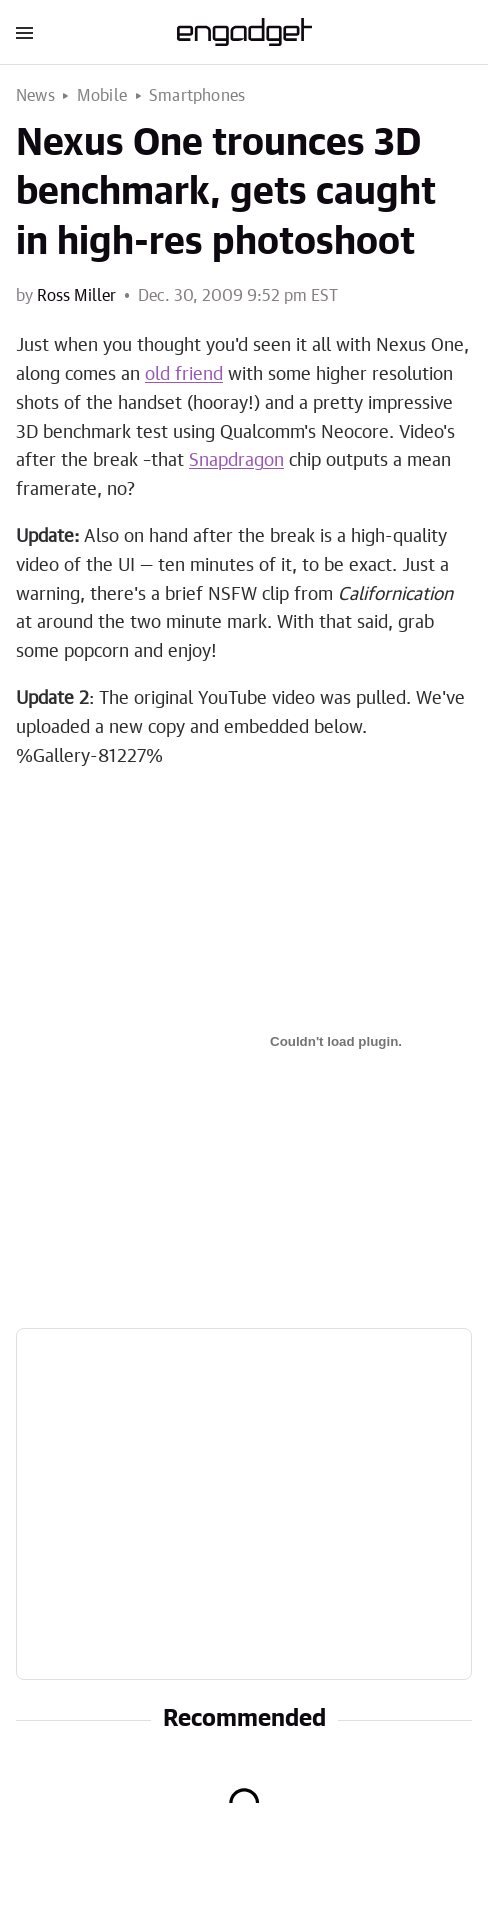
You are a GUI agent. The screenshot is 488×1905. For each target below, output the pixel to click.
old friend (184, 375)
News (35, 96)
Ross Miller (76, 296)
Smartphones (197, 96)
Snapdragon (236, 461)
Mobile (102, 96)
